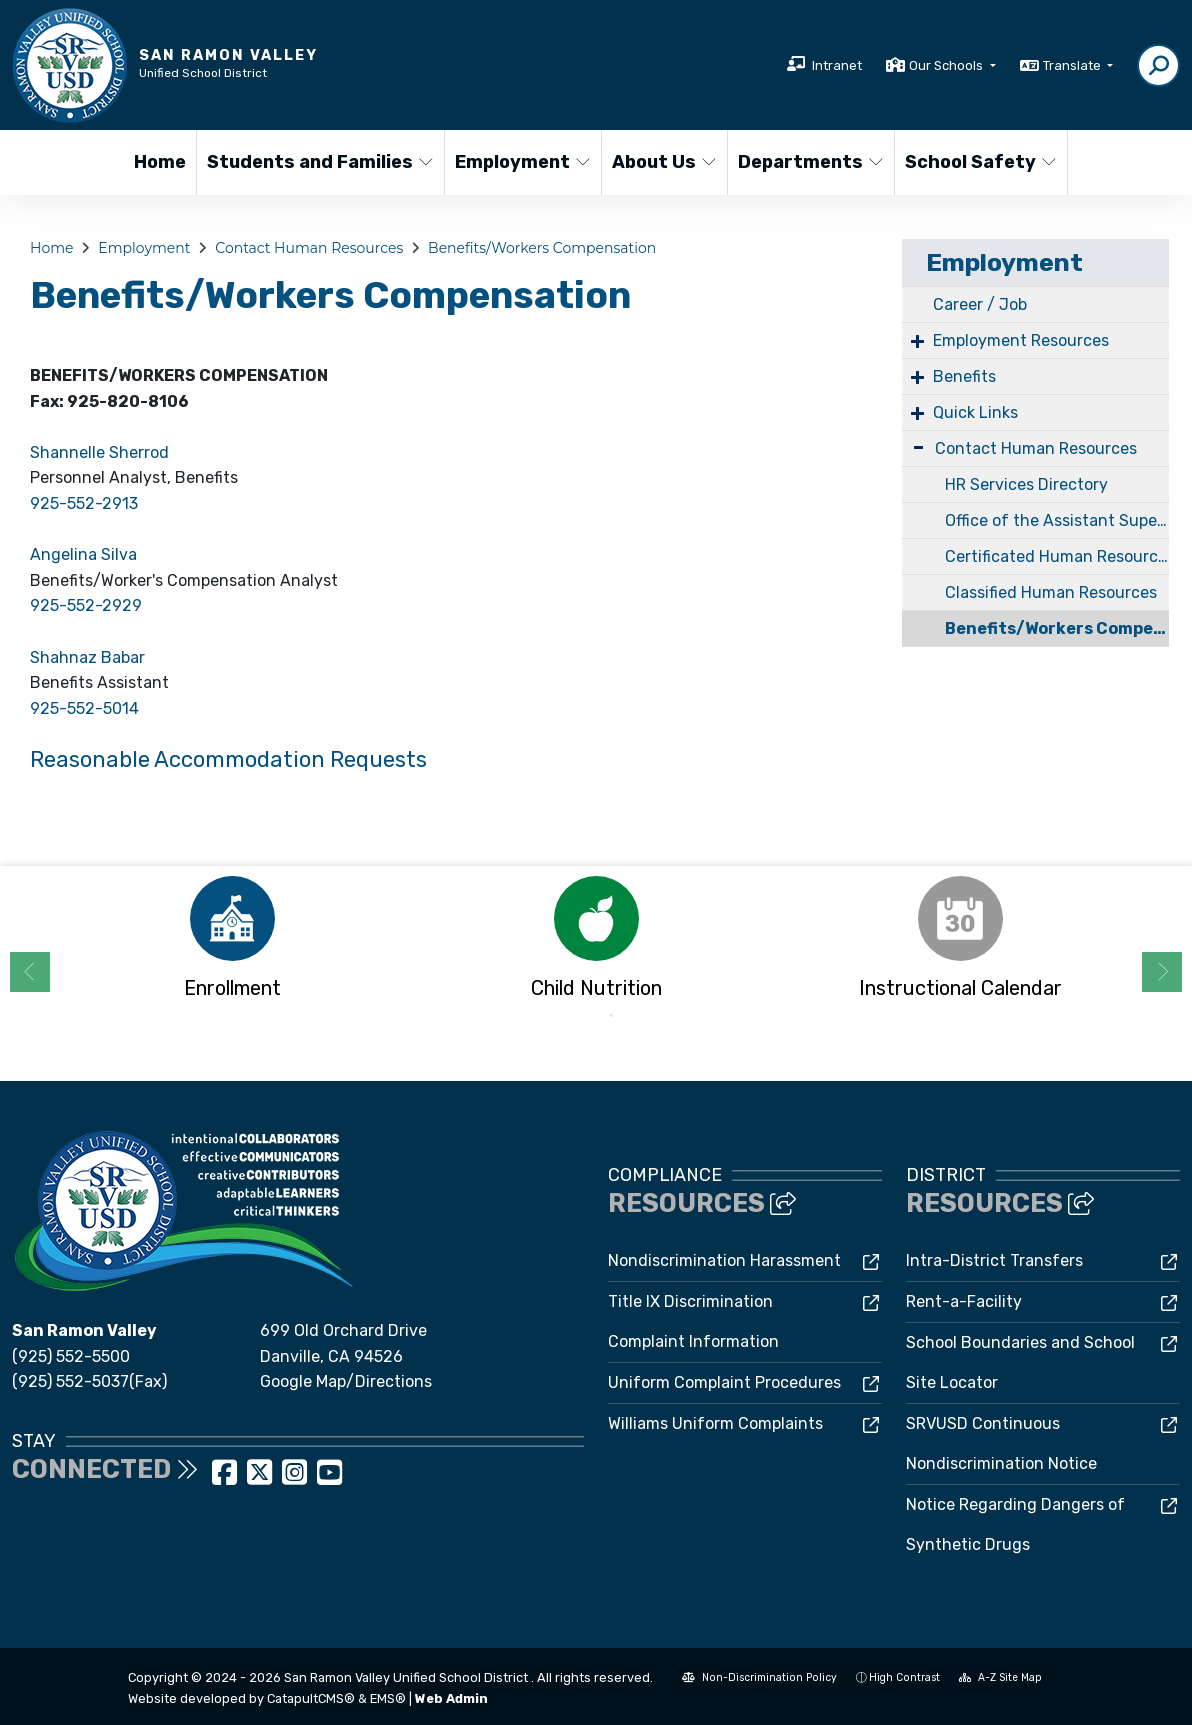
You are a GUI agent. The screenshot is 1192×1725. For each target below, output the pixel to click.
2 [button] (611, 1016)
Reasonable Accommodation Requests (228, 759)
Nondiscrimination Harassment (724, 1260)
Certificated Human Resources (1057, 556)
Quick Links (975, 412)
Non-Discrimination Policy (759, 1677)
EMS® (388, 1698)
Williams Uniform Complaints (715, 1423)
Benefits (964, 376)
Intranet (837, 65)
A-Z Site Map (1000, 1677)
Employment (520, 162)
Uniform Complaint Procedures (724, 1382)
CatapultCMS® (311, 1698)
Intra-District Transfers (994, 1260)
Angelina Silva (83, 554)
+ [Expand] (917, 340)
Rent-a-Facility (964, 1301)
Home (160, 162)
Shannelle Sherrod (99, 452)
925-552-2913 (84, 503)
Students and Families (313, 162)
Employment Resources (1021, 340)
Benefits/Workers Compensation (542, 248)
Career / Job (980, 304)
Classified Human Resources (1051, 592)
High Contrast (904, 1677)
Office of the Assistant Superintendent (1057, 520)
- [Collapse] (918, 446)
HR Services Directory (1026, 484)
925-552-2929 (86, 605)
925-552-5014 (84, 708)
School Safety (977, 162)
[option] (232, 943)
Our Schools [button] (947, 65)
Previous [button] (30, 972)
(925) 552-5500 (71, 1356)
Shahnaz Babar (87, 657)
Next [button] (1162, 972)
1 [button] (581, 1016)
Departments (807, 162)
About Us (663, 162)
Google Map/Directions (346, 1381)
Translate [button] (1073, 65)
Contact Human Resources (309, 248)
